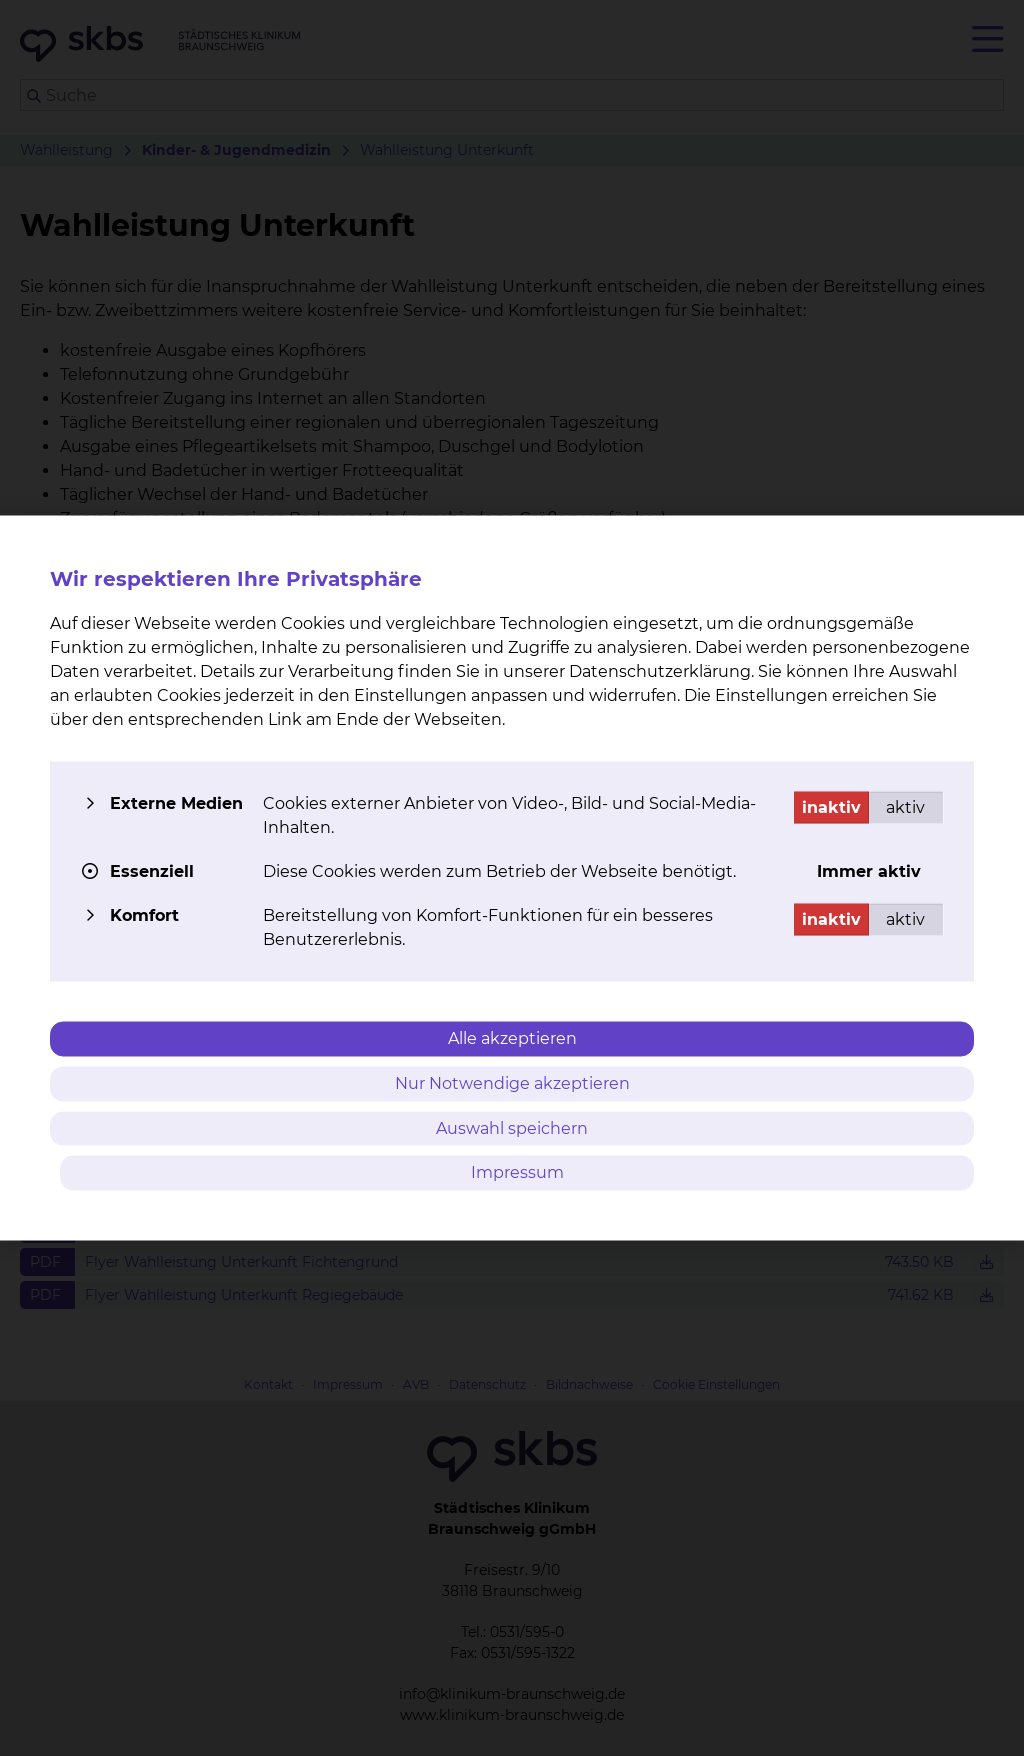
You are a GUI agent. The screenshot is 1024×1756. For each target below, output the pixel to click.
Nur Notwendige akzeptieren (512, 1082)
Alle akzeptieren (512, 1038)
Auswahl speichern (512, 1127)
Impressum (517, 1172)
